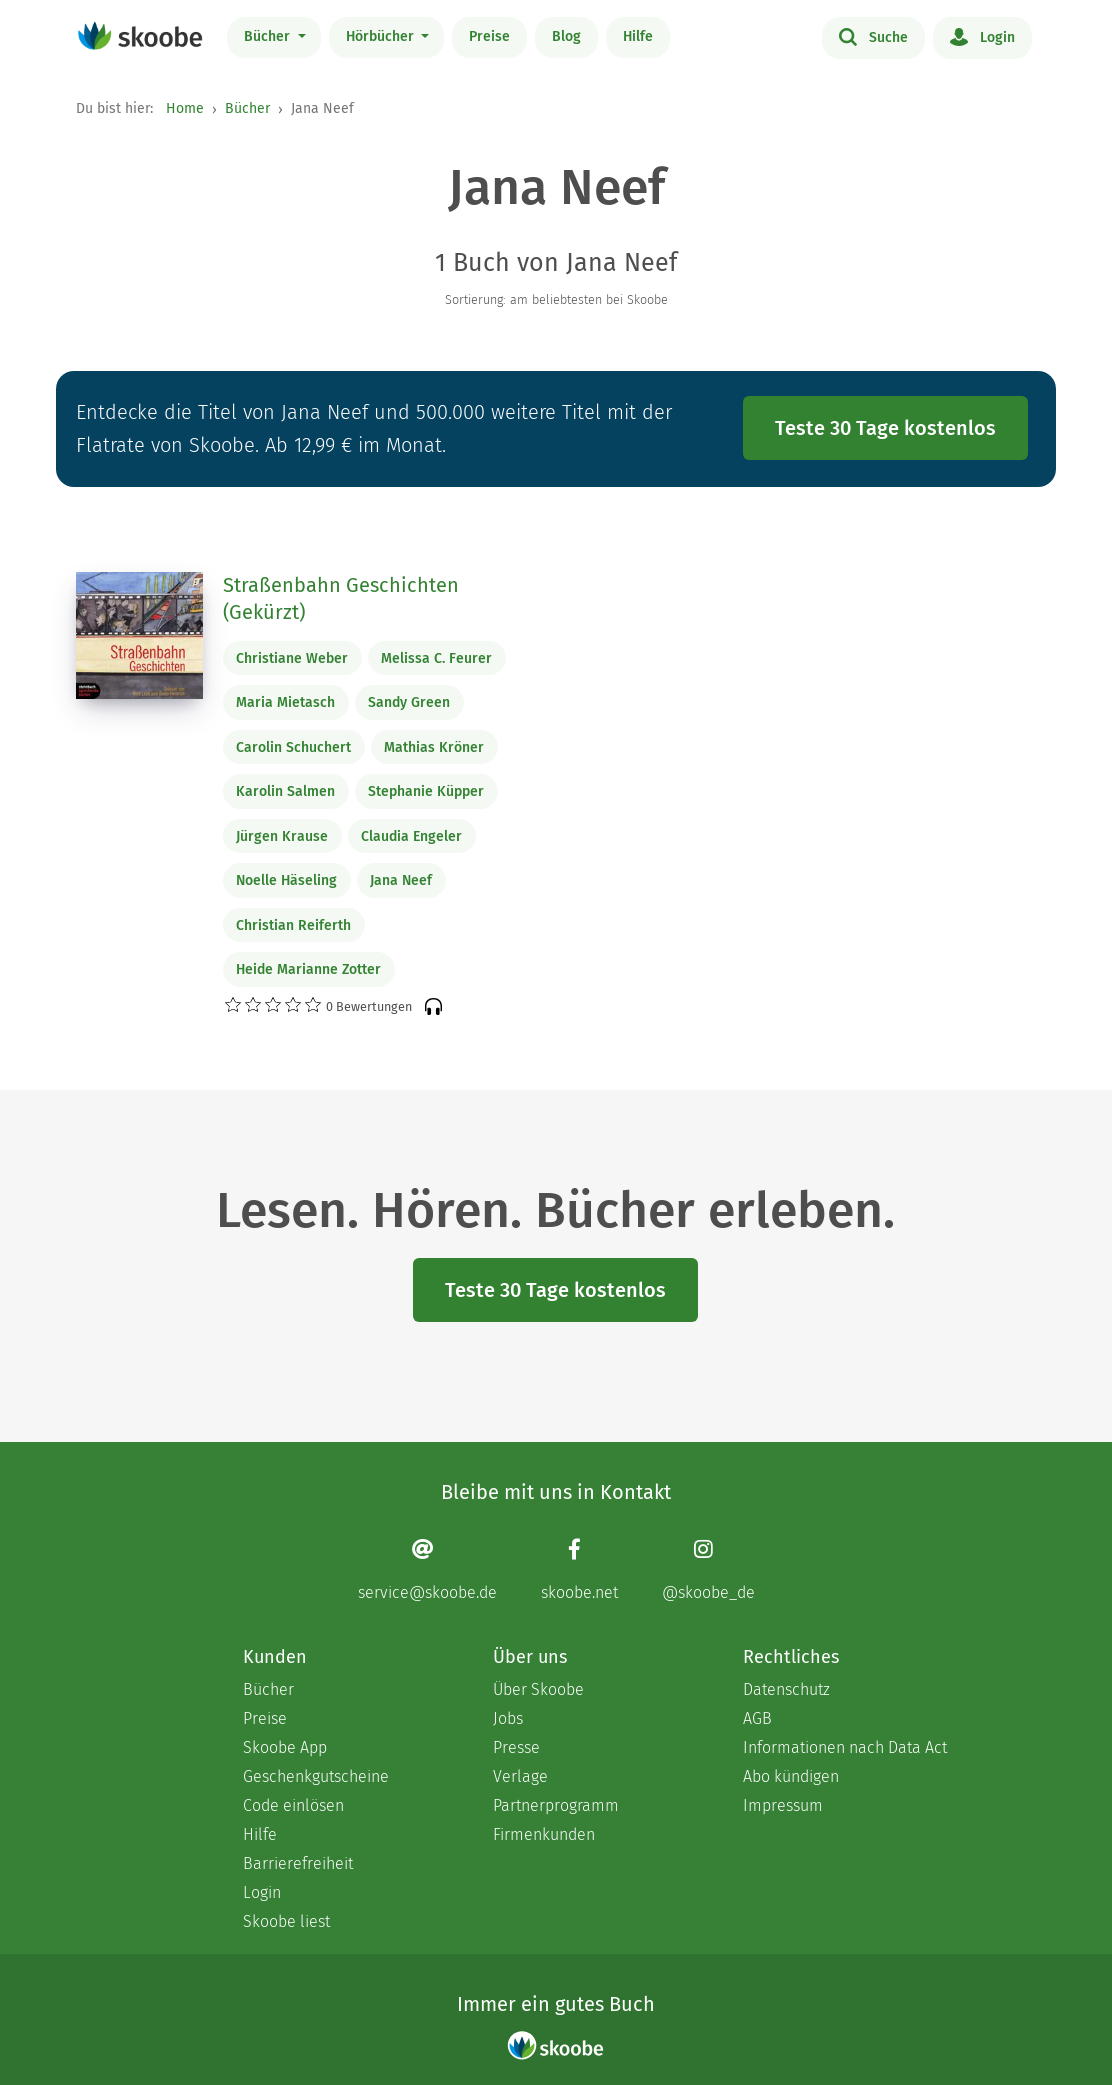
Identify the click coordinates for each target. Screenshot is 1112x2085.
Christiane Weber (292, 658)
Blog (566, 36)
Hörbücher (382, 36)
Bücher (269, 36)
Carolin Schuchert (293, 747)
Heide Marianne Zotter (308, 969)
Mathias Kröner (434, 747)
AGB (757, 1718)
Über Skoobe (538, 1689)
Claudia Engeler (411, 836)
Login (982, 36)
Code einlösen (293, 1805)
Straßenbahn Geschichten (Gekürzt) (341, 599)
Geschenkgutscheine (316, 1776)
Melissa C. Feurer (436, 658)
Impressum (783, 1805)
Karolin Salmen (285, 791)
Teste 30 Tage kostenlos (885, 428)
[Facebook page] (579, 1569)
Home (185, 108)
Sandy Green (409, 702)
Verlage (520, 1776)
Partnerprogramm (556, 1805)
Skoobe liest (286, 1921)
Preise (489, 36)
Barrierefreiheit (298, 1863)
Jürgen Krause (282, 836)
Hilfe (638, 36)
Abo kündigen (791, 1776)
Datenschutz (786, 1689)
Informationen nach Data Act (845, 1747)
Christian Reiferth (293, 925)
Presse (516, 1747)
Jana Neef (401, 880)
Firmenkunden (544, 1834)
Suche (873, 36)
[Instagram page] (708, 1569)
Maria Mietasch (285, 702)
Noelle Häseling (286, 880)
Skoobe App (285, 1747)
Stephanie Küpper (426, 791)
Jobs (508, 1718)
